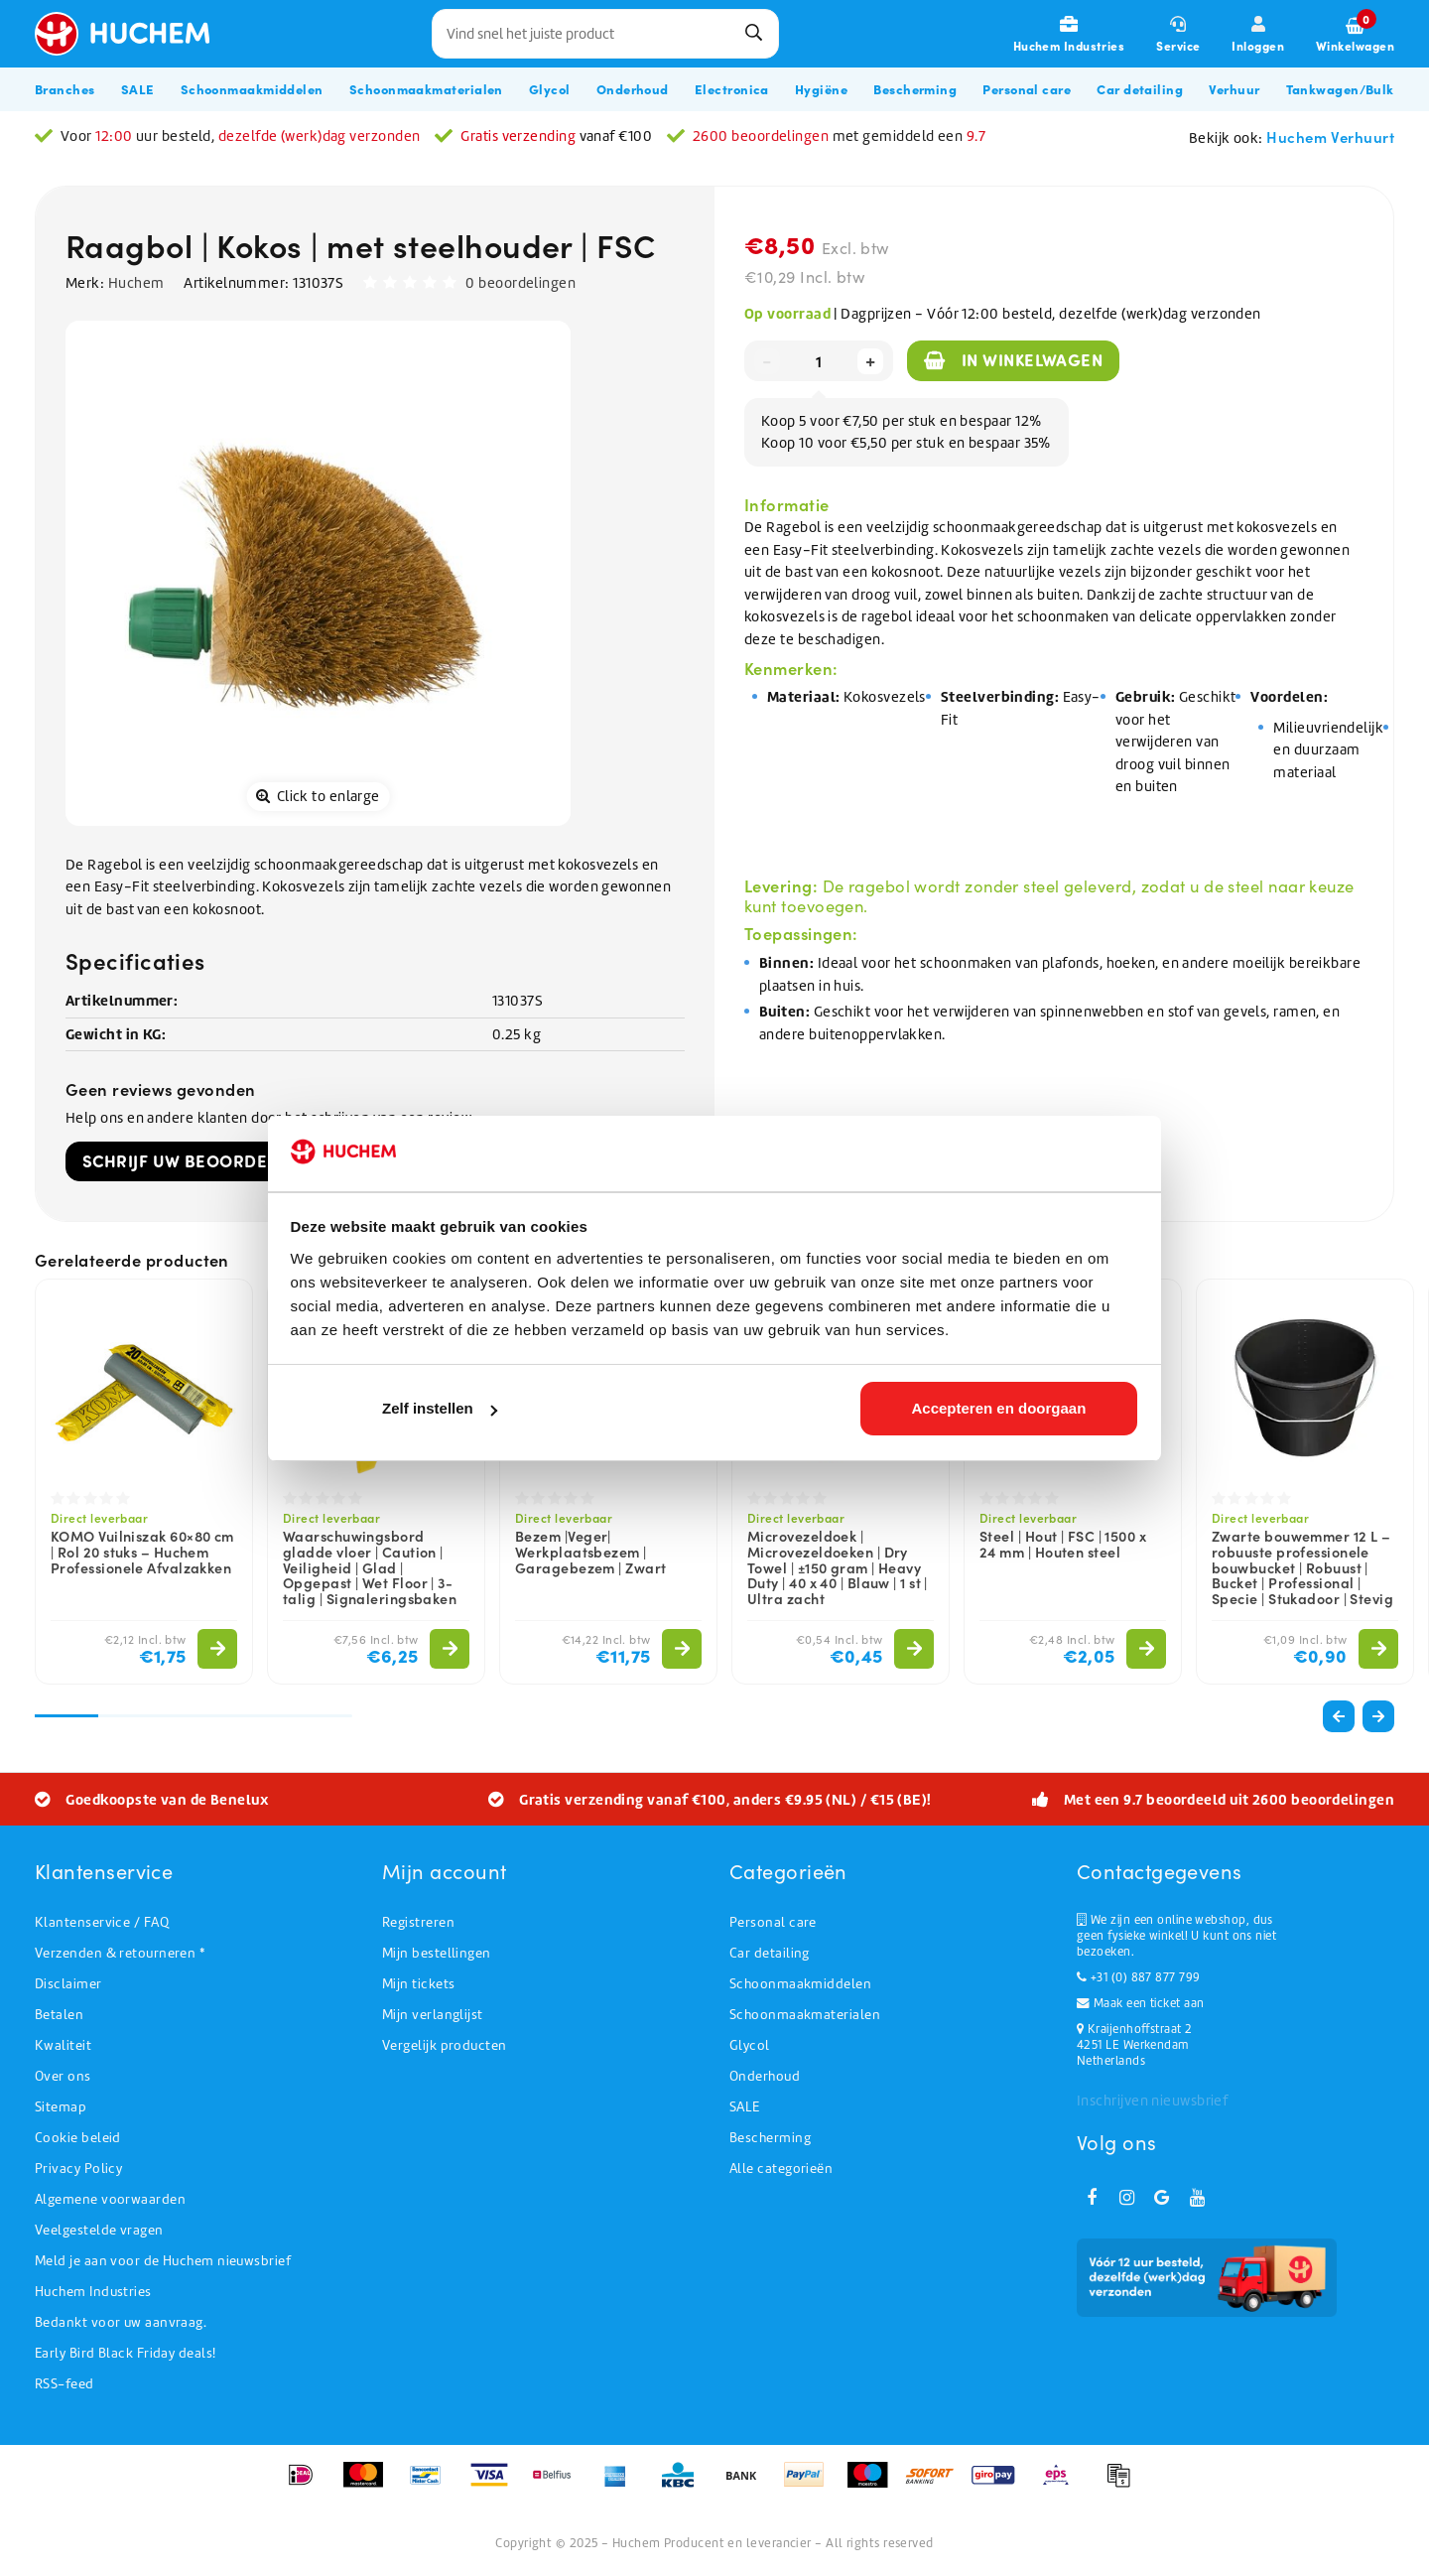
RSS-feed (64, 2383)
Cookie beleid (78, 2137)
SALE (744, 2107)
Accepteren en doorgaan (998, 1408)
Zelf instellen (439, 1408)
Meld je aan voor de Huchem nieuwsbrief (163, 2260)
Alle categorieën (781, 2168)
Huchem (136, 283)
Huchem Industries (93, 2291)
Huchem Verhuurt (1330, 136)
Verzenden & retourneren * (119, 1953)
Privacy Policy (78, 2168)
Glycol (749, 2045)
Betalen (59, 2014)
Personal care (773, 1922)
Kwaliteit (63, 2045)
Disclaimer (68, 1983)
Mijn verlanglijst (432, 2014)
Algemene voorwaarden (110, 2199)
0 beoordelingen (520, 283)
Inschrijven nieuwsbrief (1152, 2100)
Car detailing (769, 1953)
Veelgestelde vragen (99, 2230)
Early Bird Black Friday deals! (125, 2353)
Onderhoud (764, 2076)
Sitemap (60, 2107)
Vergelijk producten (444, 2045)
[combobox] (605, 34)
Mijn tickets (418, 1983)
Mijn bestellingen (436, 1953)
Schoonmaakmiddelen (800, 1983)
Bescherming (770, 2137)
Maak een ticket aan (1140, 2003)
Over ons (63, 2076)
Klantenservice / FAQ (102, 1922)
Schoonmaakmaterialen (804, 2014)
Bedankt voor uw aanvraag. (120, 2322)
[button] (1378, 1716)
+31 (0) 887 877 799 (1138, 1977)
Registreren (418, 1922)
